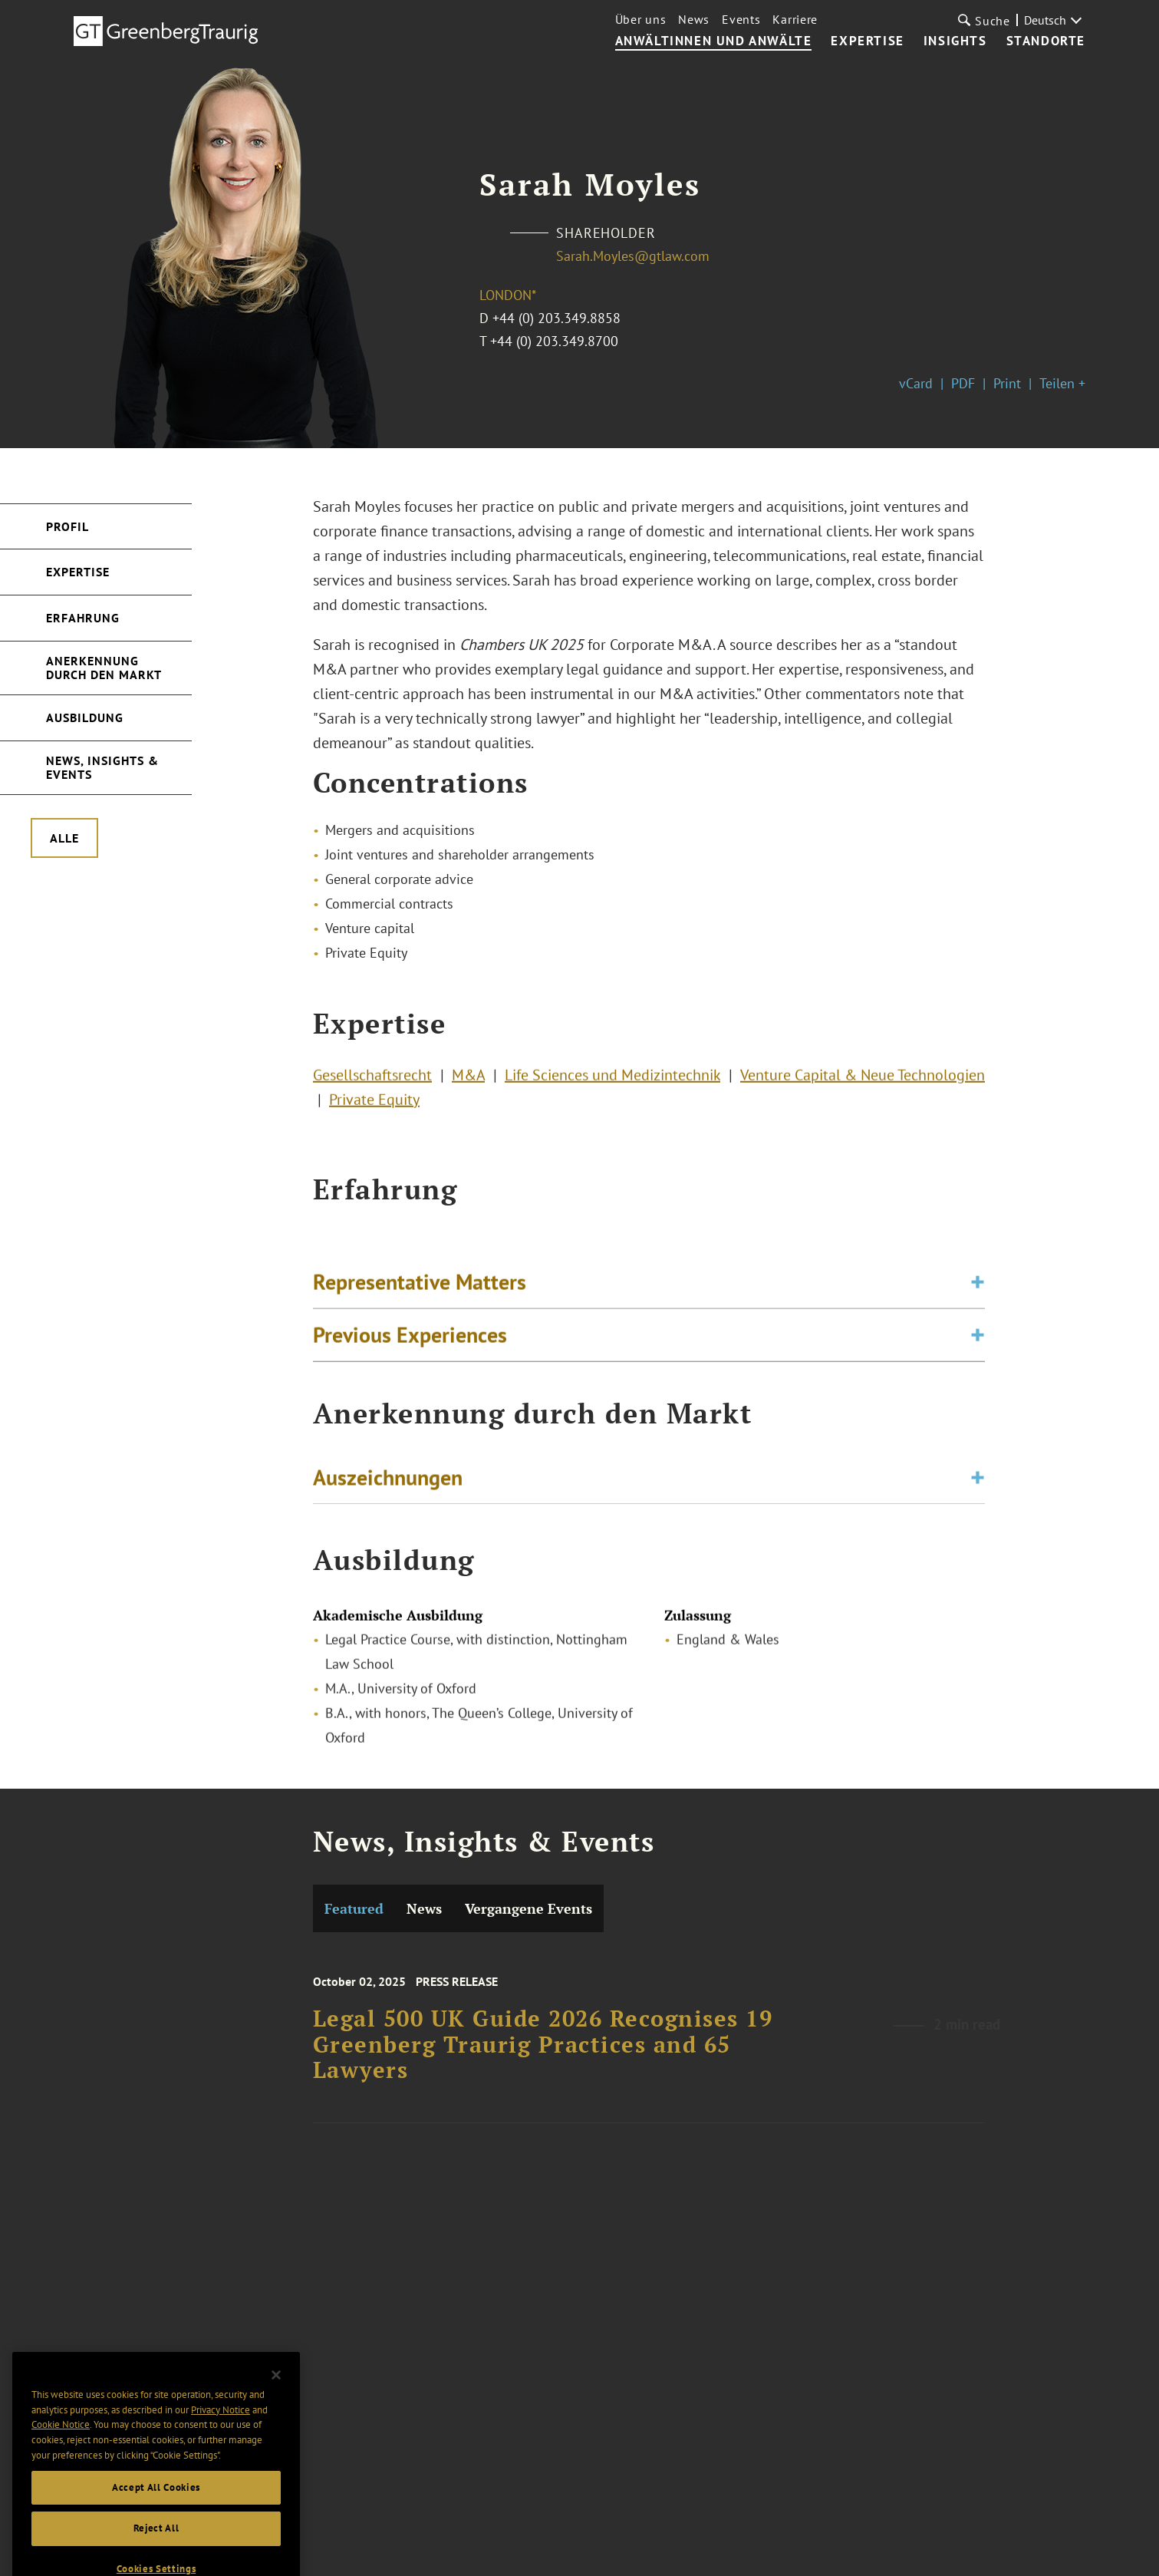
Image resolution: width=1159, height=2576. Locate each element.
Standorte (1045, 41)
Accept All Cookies (156, 2506)
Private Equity (374, 1106)
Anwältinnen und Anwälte (713, 41)
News (694, 19)
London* (507, 295)
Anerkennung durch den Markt (104, 667)
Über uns (641, 19)
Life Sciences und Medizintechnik (612, 1081)
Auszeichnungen (388, 1481)
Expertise (867, 41)
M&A (468, 1081)
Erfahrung (83, 617)
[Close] (276, 2395)
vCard (916, 383)
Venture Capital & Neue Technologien (862, 1081)
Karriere (795, 19)
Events (741, 19)
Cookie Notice (60, 2444)
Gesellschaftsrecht (372, 1081)
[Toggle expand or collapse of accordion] (977, 1293)
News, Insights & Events (102, 767)
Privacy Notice (220, 2429)
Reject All (156, 2548)
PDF (963, 383)
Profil (67, 526)
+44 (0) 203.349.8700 (554, 341)
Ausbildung (84, 717)
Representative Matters (419, 1292)
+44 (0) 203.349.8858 (556, 318)
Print (1007, 383)
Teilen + (1062, 383)
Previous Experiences (410, 1345)
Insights (955, 41)
